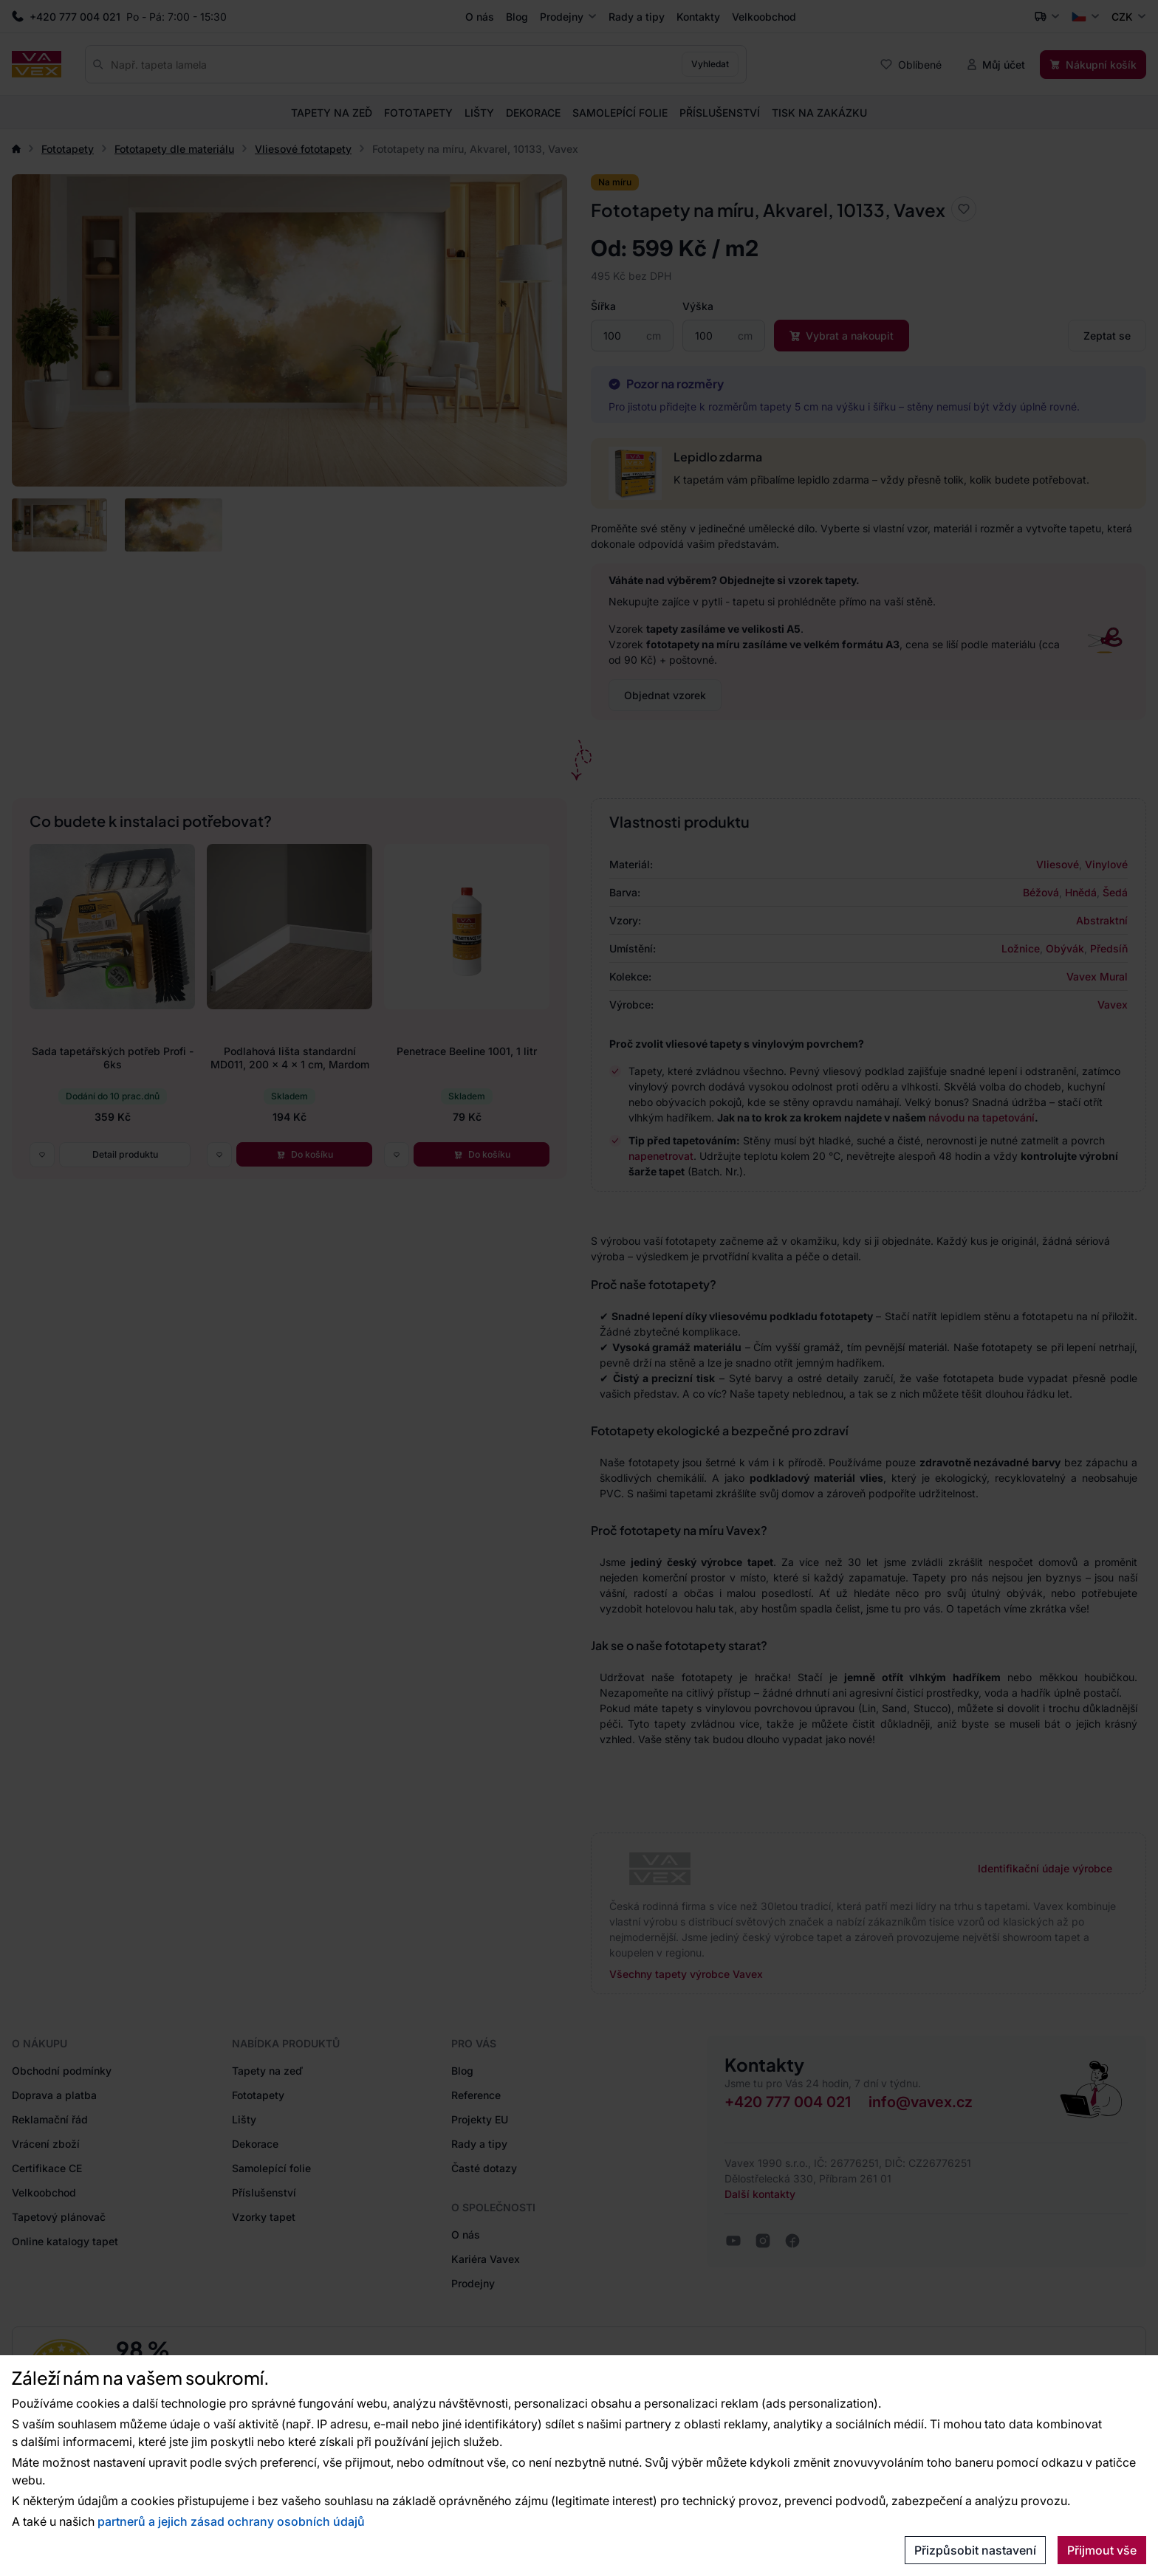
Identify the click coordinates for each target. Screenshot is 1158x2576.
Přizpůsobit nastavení (975, 2550)
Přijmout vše (1102, 2550)
